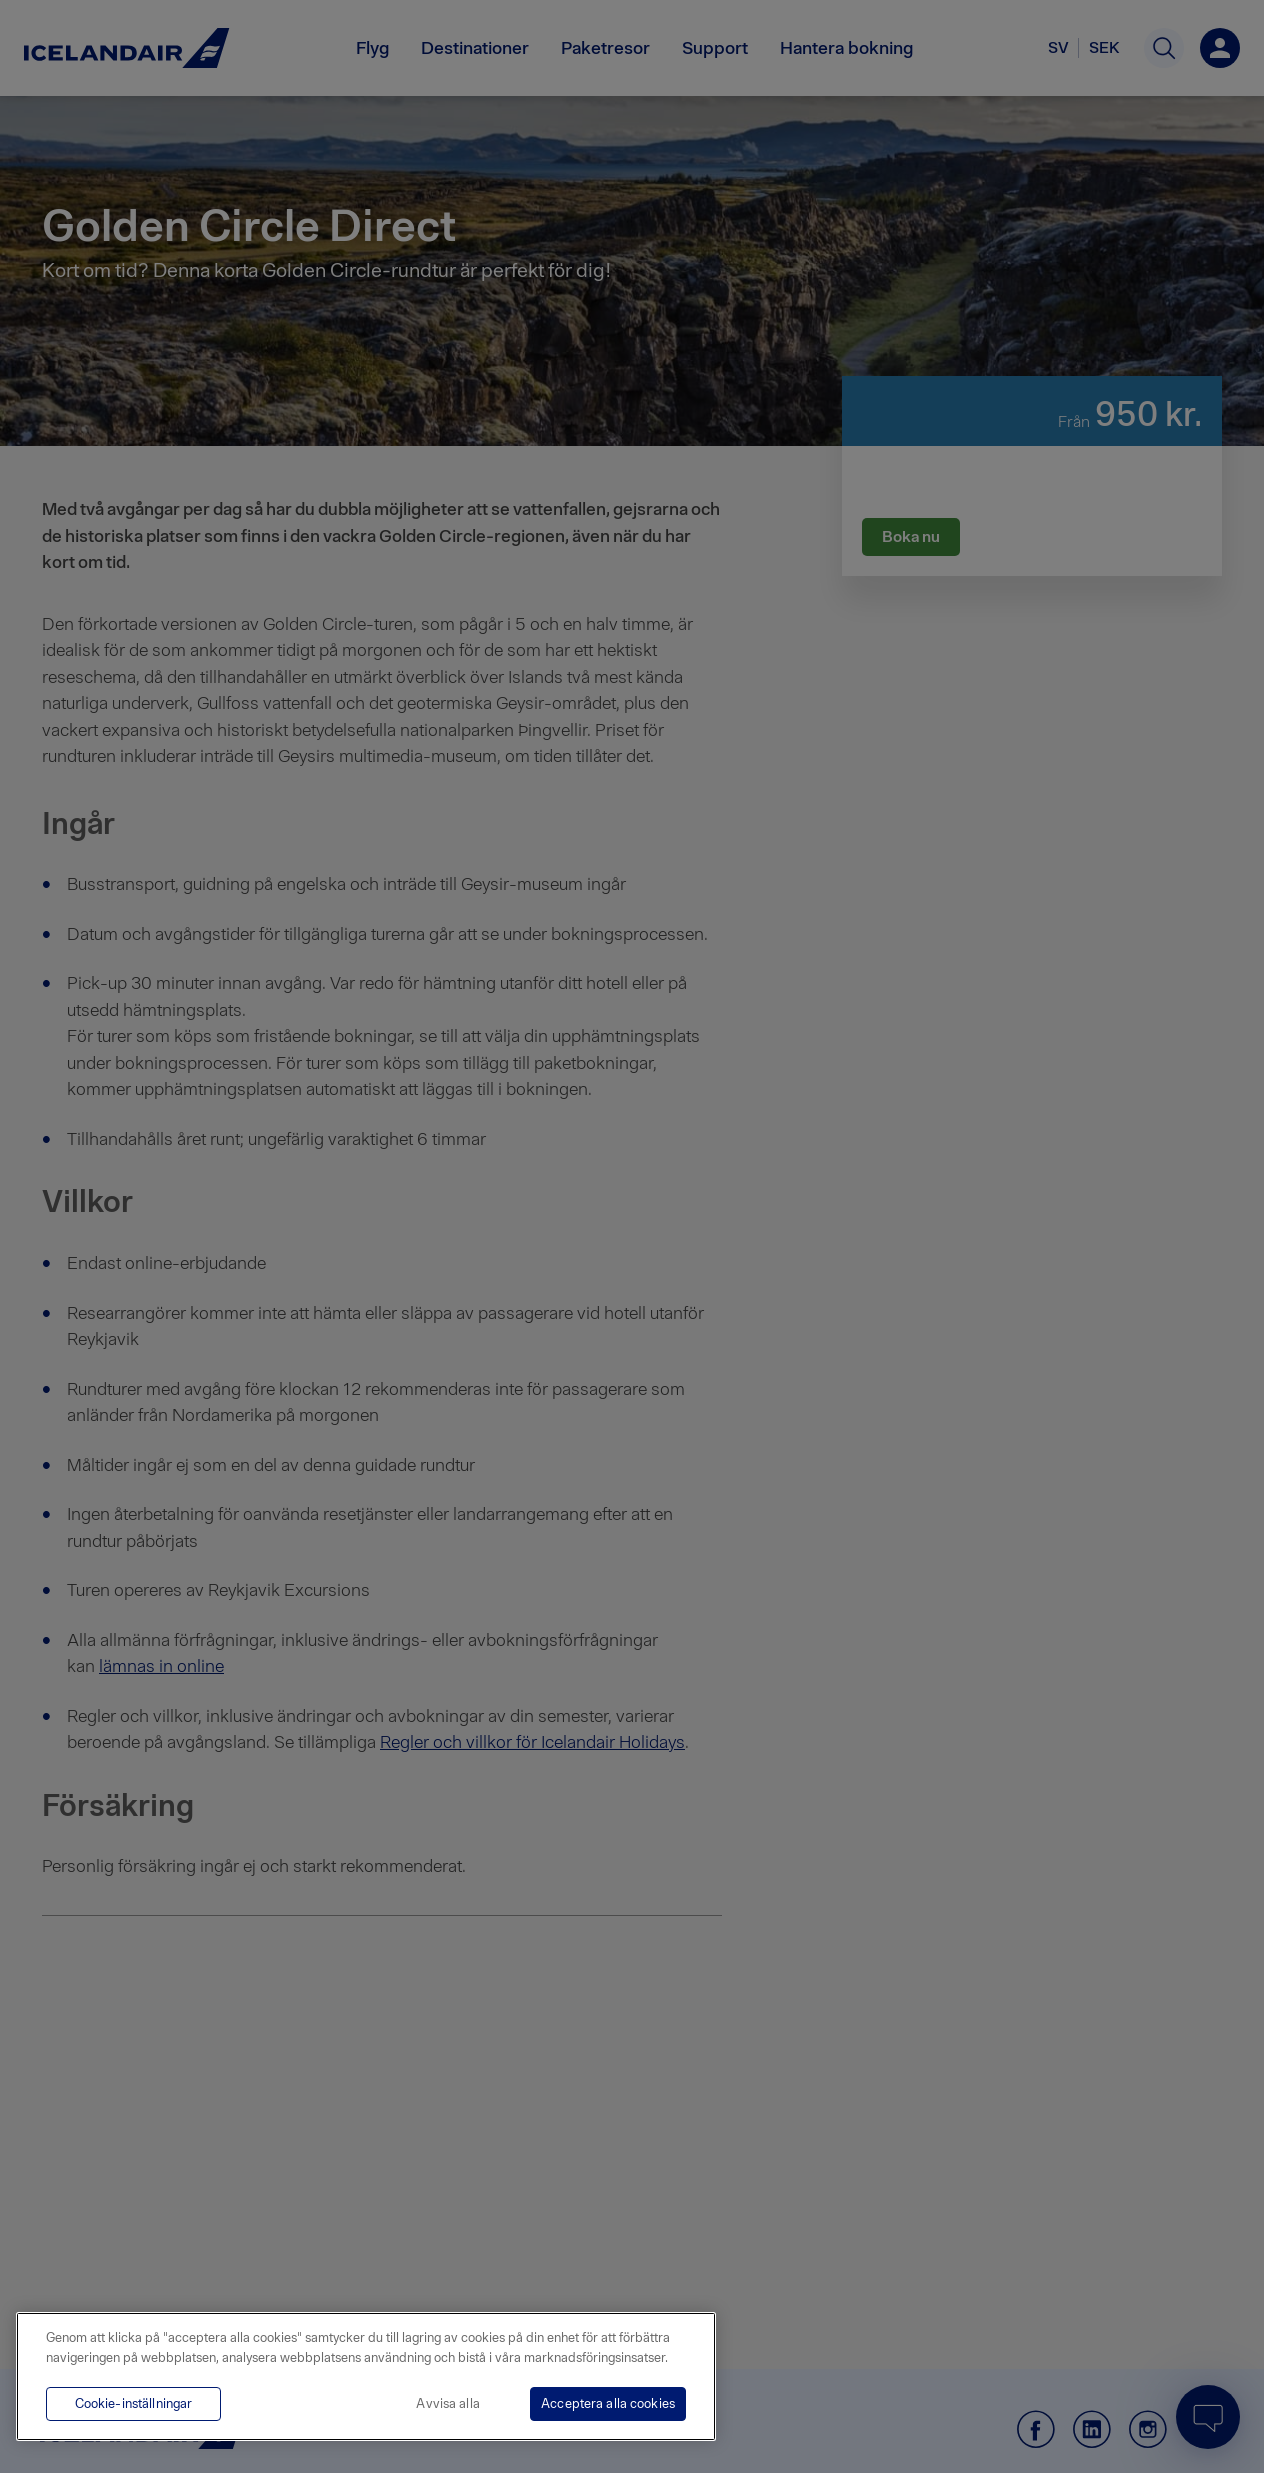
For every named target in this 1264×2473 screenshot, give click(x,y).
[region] (366, 2376)
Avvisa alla (447, 2403)
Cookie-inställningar (134, 2403)
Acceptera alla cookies (608, 2403)
